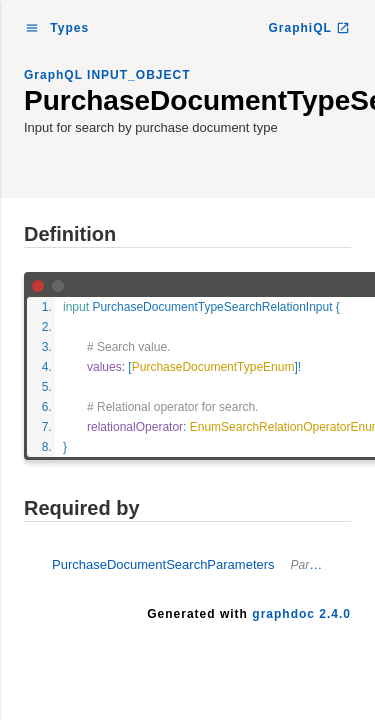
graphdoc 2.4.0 (301, 614)
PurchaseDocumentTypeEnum (213, 367)
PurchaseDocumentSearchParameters (201, 564)
